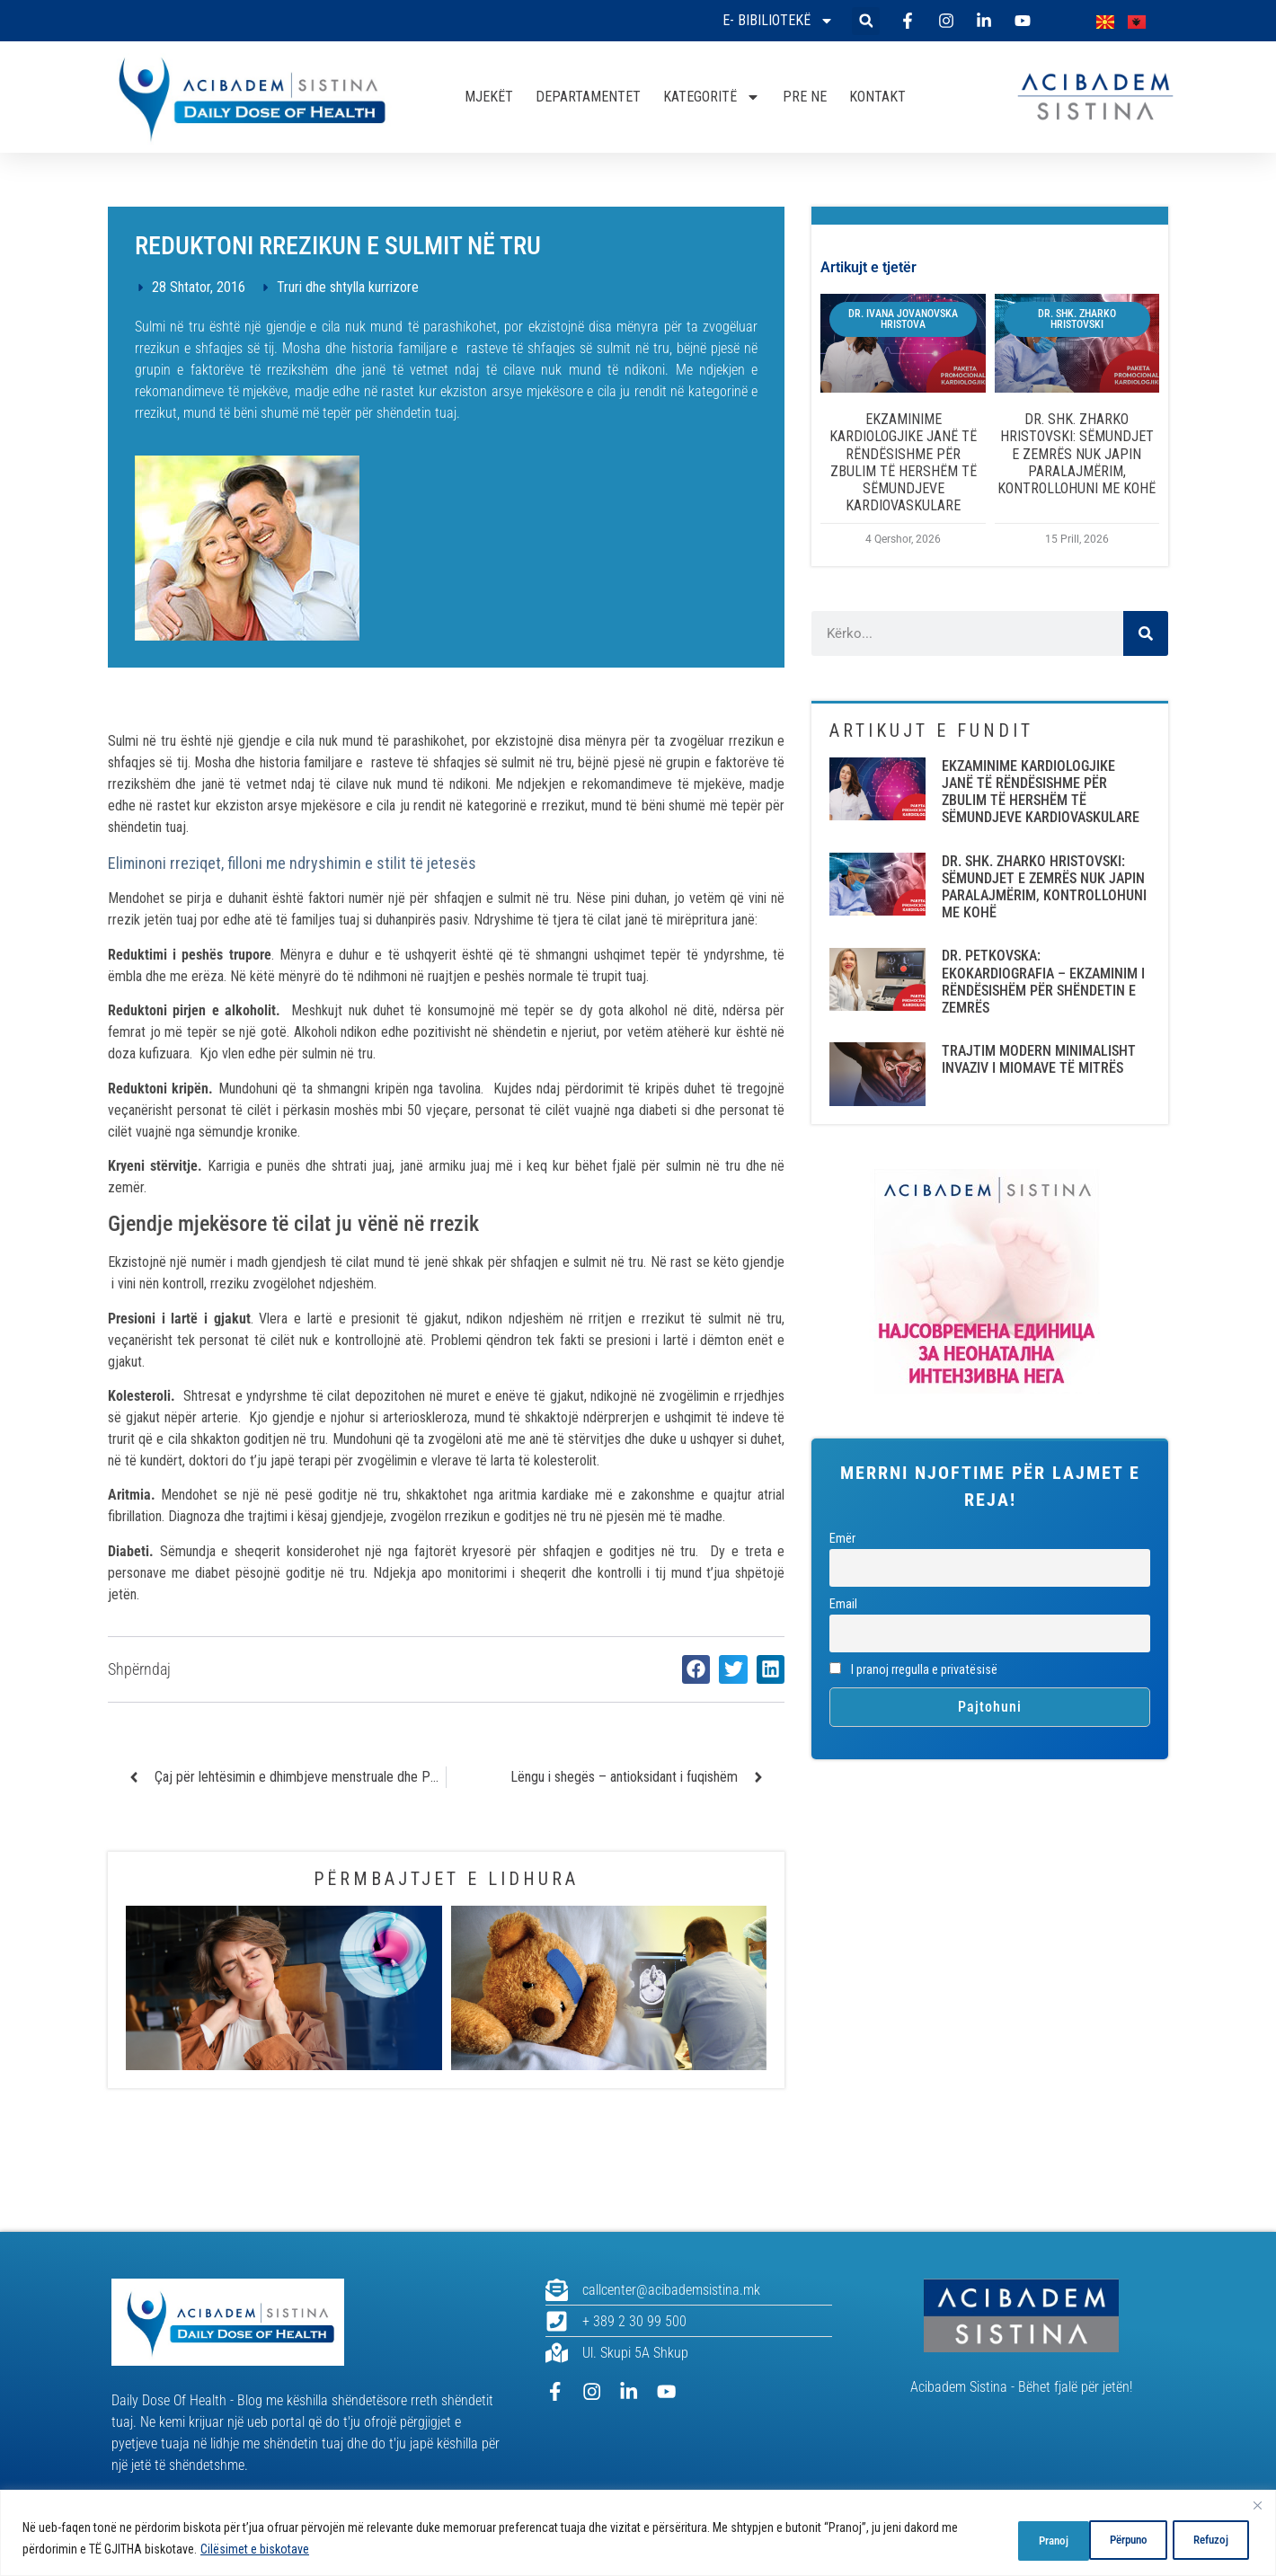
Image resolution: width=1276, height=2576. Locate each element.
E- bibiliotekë (778, 20)
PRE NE (805, 96)
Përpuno (1017, 2539)
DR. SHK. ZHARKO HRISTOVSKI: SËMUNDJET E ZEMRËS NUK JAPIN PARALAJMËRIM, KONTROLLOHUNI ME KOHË (1076, 454)
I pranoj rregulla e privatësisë (913, 1669)
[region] (638, 2533)
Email (843, 1604)
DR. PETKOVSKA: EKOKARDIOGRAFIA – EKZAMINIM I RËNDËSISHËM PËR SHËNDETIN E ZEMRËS (1043, 981)
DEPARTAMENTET (588, 96)
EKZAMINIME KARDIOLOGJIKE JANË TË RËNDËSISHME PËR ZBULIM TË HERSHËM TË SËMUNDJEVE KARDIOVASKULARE (903, 462)
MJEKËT (489, 96)
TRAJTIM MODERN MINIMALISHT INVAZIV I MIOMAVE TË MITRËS (1039, 1059)
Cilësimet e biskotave (273, 2550)
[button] (866, 21)
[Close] (1257, 2506)
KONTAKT (877, 96)
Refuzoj (1116, 2539)
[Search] (1145, 633)
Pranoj (1211, 2539)
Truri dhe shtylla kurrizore (348, 287)
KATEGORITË (711, 97)
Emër (842, 1538)
